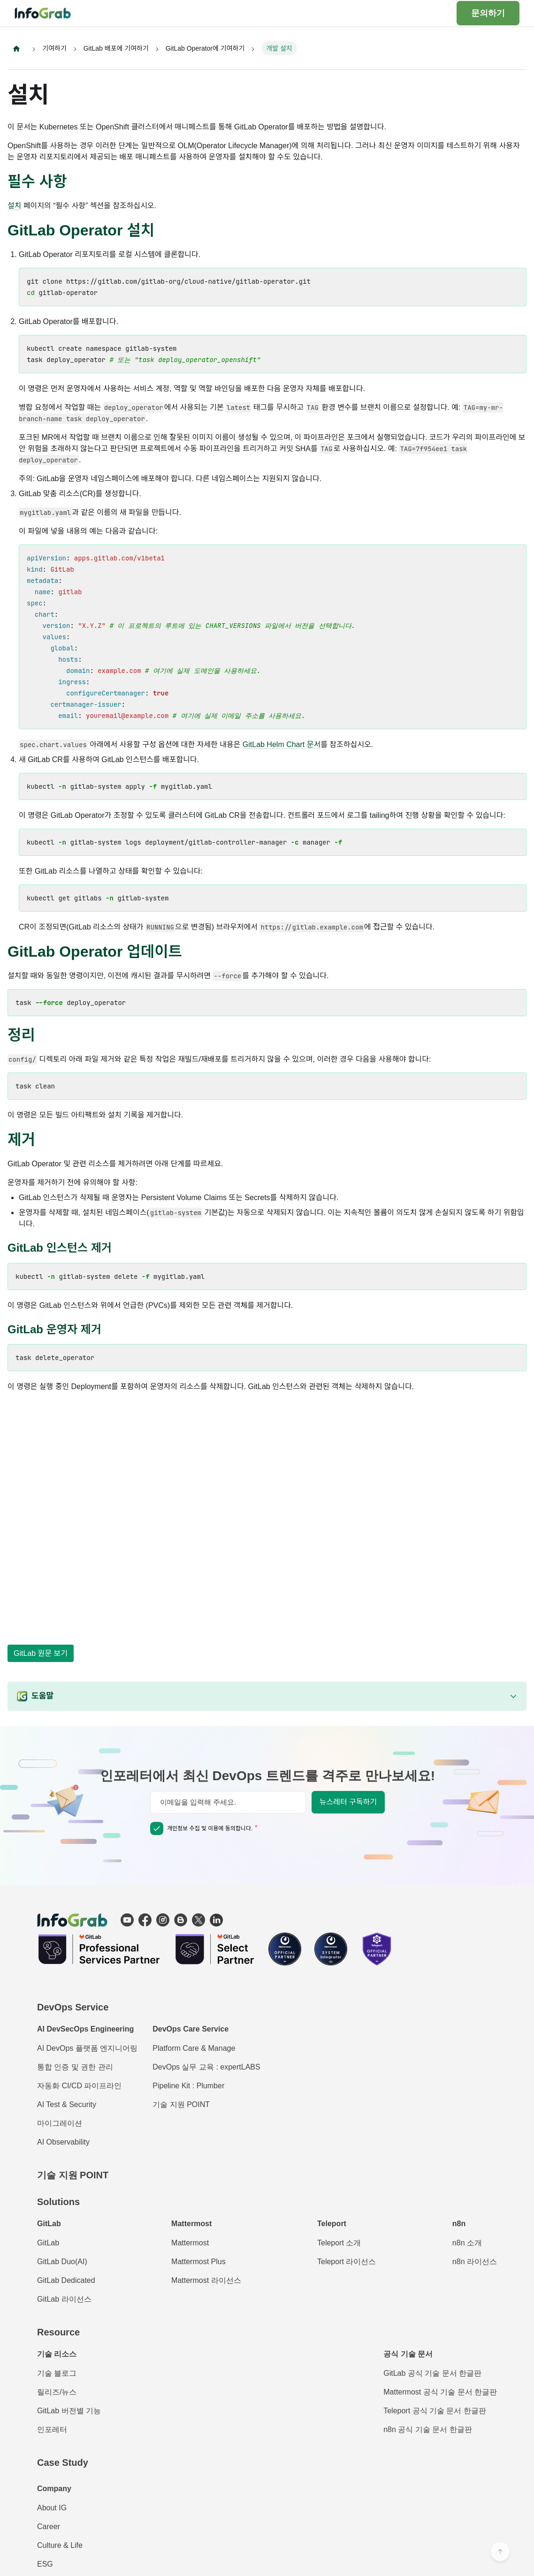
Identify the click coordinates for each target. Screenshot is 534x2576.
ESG (45, 2564)
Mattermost (190, 2243)
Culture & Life (60, 2545)
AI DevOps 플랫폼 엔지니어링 (87, 2048)
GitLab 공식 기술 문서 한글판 (432, 2373)
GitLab (48, 2243)
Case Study (62, 2462)
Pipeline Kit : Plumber (188, 2086)
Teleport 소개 (339, 2243)
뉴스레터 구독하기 (348, 1802)
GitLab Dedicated (66, 2280)
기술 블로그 (56, 2373)
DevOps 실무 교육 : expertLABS (206, 2067)
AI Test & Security (66, 2104)
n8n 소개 (467, 2243)
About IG (52, 2508)
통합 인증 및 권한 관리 (75, 2067)
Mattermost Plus (198, 2262)
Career (48, 2527)
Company (54, 2489)
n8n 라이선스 (474, 2262)
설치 (14, 206)
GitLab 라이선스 (64, 2299)
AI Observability (63, 2142)
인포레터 (52, 2429)
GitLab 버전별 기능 (69, 2411)
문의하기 (488, 13)
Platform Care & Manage (194, 2048)
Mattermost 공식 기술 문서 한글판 (440, 2392)
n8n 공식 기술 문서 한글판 (427, 2429)
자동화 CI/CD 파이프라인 (79, 2086)
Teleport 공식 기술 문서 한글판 (434, 2411)
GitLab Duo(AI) (62, 2262)
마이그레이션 (59, 2123)
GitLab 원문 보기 (41, 1653)
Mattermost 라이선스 (206, 2280)
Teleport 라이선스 (346, 2262)
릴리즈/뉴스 (56, 2392)
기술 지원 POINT (181, 2104)
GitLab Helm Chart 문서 (281, 745)
